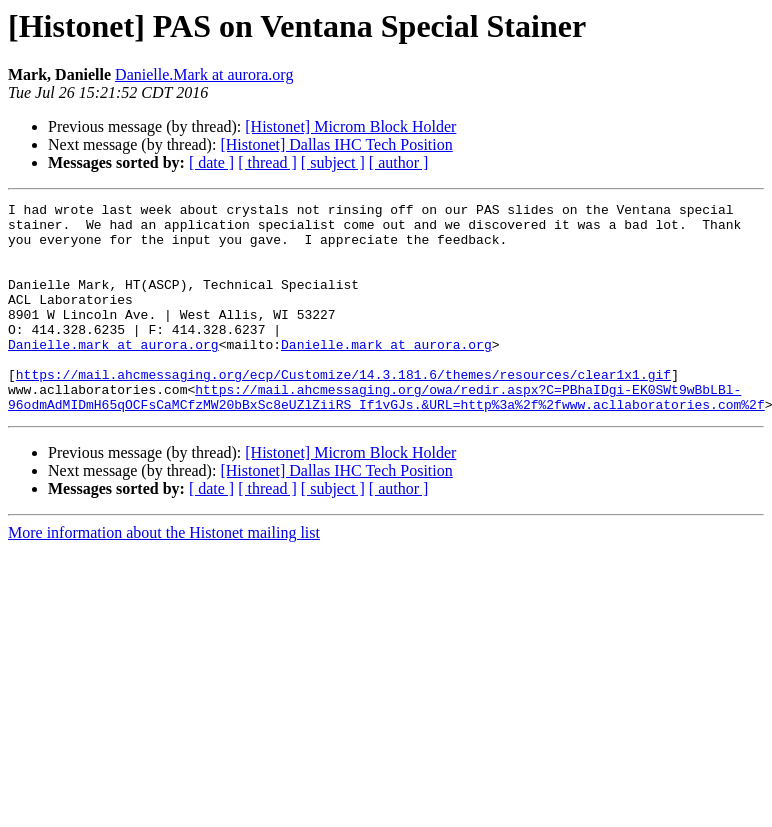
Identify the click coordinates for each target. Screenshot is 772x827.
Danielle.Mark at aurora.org (204, 74)
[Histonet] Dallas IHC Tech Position (336, 144)
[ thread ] (267, 162)
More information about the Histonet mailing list (164, 574)
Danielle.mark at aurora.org (113, 374)
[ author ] (399, 162)
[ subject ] (333, 162)
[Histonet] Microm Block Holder (350, 126)
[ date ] (211, 162)
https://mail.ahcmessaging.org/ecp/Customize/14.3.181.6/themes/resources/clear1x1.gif (343, 410)
